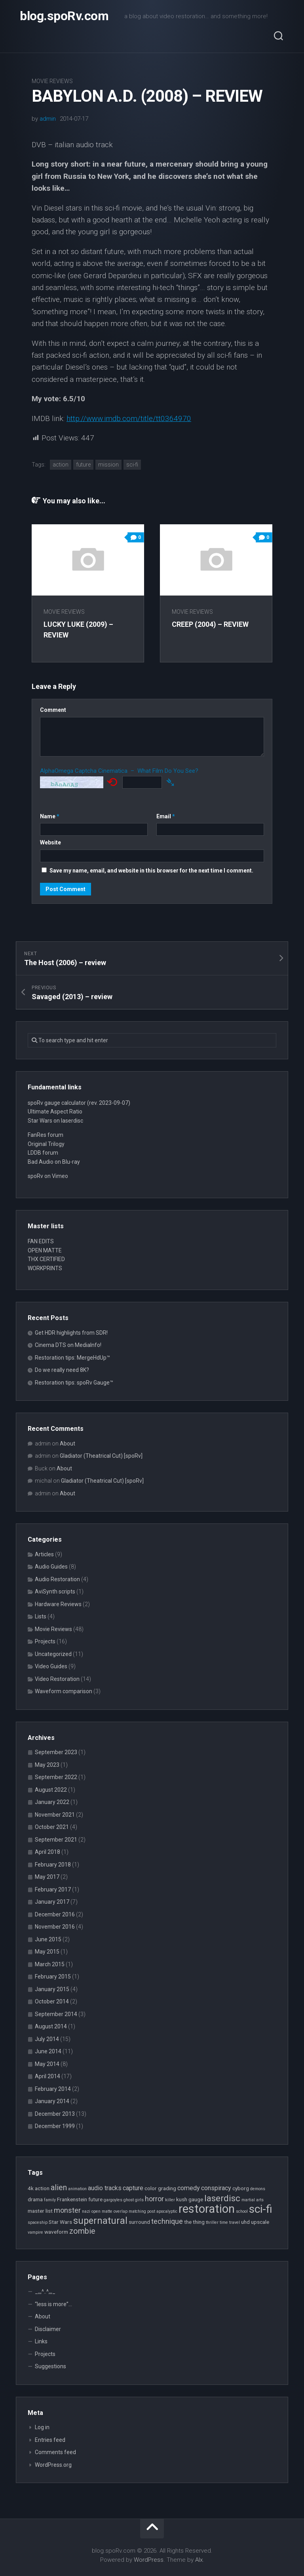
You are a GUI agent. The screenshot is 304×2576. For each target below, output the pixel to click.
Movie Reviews (52, 81)
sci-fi (132, 464)
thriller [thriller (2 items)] (212, 2222)
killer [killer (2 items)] (170, 2199)
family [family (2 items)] (50, 2199)
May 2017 (47, 1877)
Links (41, 2341)
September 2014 (56, 2014)
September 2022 (56, 1777)
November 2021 (55, 1815)
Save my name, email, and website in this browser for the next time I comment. (151, 870)
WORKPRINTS (45, 1268)
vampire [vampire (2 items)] (35, 2232)
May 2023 (47, 1765)
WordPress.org (53, 2465)
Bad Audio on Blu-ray (54, 1162)
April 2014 (47, 2076)
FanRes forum (45, 1135)
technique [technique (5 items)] (167, 2221)
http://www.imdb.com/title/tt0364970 (128, 418)
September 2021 (56, 1839)
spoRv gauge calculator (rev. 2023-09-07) (79, 1103)
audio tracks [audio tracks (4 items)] (105, 2188)
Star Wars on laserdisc (55, 1120)
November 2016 (55, 1926)
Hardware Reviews (58, 1604)
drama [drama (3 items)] (35, 2199)
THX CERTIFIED (46, 1259)
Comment (53, 710)
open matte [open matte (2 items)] (101, 2211)
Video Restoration (57, 1679)
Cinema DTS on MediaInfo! (68, 1345)
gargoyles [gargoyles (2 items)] (113, 2199)
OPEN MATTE (45, 1250)
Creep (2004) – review (210, 624)
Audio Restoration (57, 1579)
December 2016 (55, 1914)
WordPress (148, 2559)
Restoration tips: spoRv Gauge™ (74, 1382)
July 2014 (47, 2039)
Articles (44, 1554)
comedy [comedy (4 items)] (188, 2188)
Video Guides (51, 1666)
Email (165, 816)
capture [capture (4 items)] (133, 2188)
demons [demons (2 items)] (257, 2188)
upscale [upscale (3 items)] (260, 2222)
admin (48, 118)
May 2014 (47, 2064)
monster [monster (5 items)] (67, 2210)
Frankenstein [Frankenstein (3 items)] (72, 2199)
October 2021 (52, 1827)
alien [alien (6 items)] (59, 2187)
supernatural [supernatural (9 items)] (100, 2220)
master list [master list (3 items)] (40, 2211)
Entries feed (50, 2440)
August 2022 (51, 1790)
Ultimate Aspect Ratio (55, 1111)
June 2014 (48, 2051)
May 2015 (47, 1951)
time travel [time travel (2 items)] (230, 2222)
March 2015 (50, 1964)
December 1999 (55, 2126)
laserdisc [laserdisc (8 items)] (222, 2198)
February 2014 (53, 2089)
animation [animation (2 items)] (77, 2188)
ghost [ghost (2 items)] (129, 2199)
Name (49, 816)
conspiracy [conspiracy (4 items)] (216, 2188)
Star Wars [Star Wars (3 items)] (60, 2222)
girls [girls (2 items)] (139, 2199)
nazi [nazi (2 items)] (86, 2211)
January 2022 (52, 1802)
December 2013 (55, 2114)
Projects (45, 1641)
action (60, 464)
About (67, 1443)
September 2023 (56, 1752)
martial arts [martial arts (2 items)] (252, 2199)
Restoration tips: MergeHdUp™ (72, 1357)
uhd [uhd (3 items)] (245, 2222)
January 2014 (52, 2101)
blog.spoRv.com (64, 15)
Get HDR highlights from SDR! (71, 1333)
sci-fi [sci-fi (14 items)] (260, 2209)
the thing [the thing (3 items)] (194, 2222)
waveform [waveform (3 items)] (56, 2232)
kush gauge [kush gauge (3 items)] (189, 2199)
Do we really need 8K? (62, 1370)
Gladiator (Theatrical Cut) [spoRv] (101, 1456)
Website (50, 842)
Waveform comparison (63, 1691)
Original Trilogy (46, 1144)
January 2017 (52, 1902)
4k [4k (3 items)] (31, 2188)
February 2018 (53, 1864)
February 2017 (53, 1889)
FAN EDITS (41, 1241)
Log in (42, 2427)
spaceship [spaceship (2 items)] (38, 2222)
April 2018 (47, 1852)
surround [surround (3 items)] (139, 2222)
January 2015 (52, 1989)
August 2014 (51, 2026)
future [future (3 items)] (95, 2199)
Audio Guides (51, 1566)
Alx (199, 2559)
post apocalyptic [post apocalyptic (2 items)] (162, 2211)
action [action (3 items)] (42, 2188)
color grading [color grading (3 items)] (160, 2188)
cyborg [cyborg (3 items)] (240, 2188)
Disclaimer (48, 2329)
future (83, 464)
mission (108, 464)
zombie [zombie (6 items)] (82, 2231)
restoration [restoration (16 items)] (207, 2209)
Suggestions (50, 2366)
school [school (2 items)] (242, 2211)
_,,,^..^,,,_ (45, 2291)
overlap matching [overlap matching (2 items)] (130, 2211)
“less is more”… (53, 2304)
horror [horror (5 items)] (154, 2199)
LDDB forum (43, 1153)
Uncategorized (53, 1654)
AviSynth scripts (55, 1591)
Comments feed (55, 2452)
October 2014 (52, 2001)
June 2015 (48, 1939)
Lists (40, 1616)
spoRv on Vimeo (48, 1176)
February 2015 (53, 1976)
